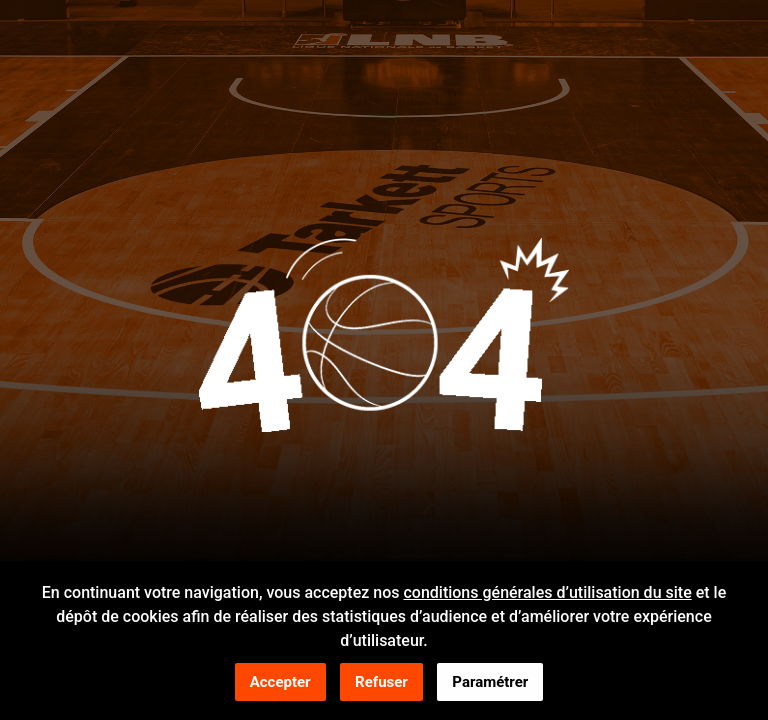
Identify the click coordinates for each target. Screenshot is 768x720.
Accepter (280, 683)
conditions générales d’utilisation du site (547, 593)
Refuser (381, 683)
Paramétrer (490, 683)
